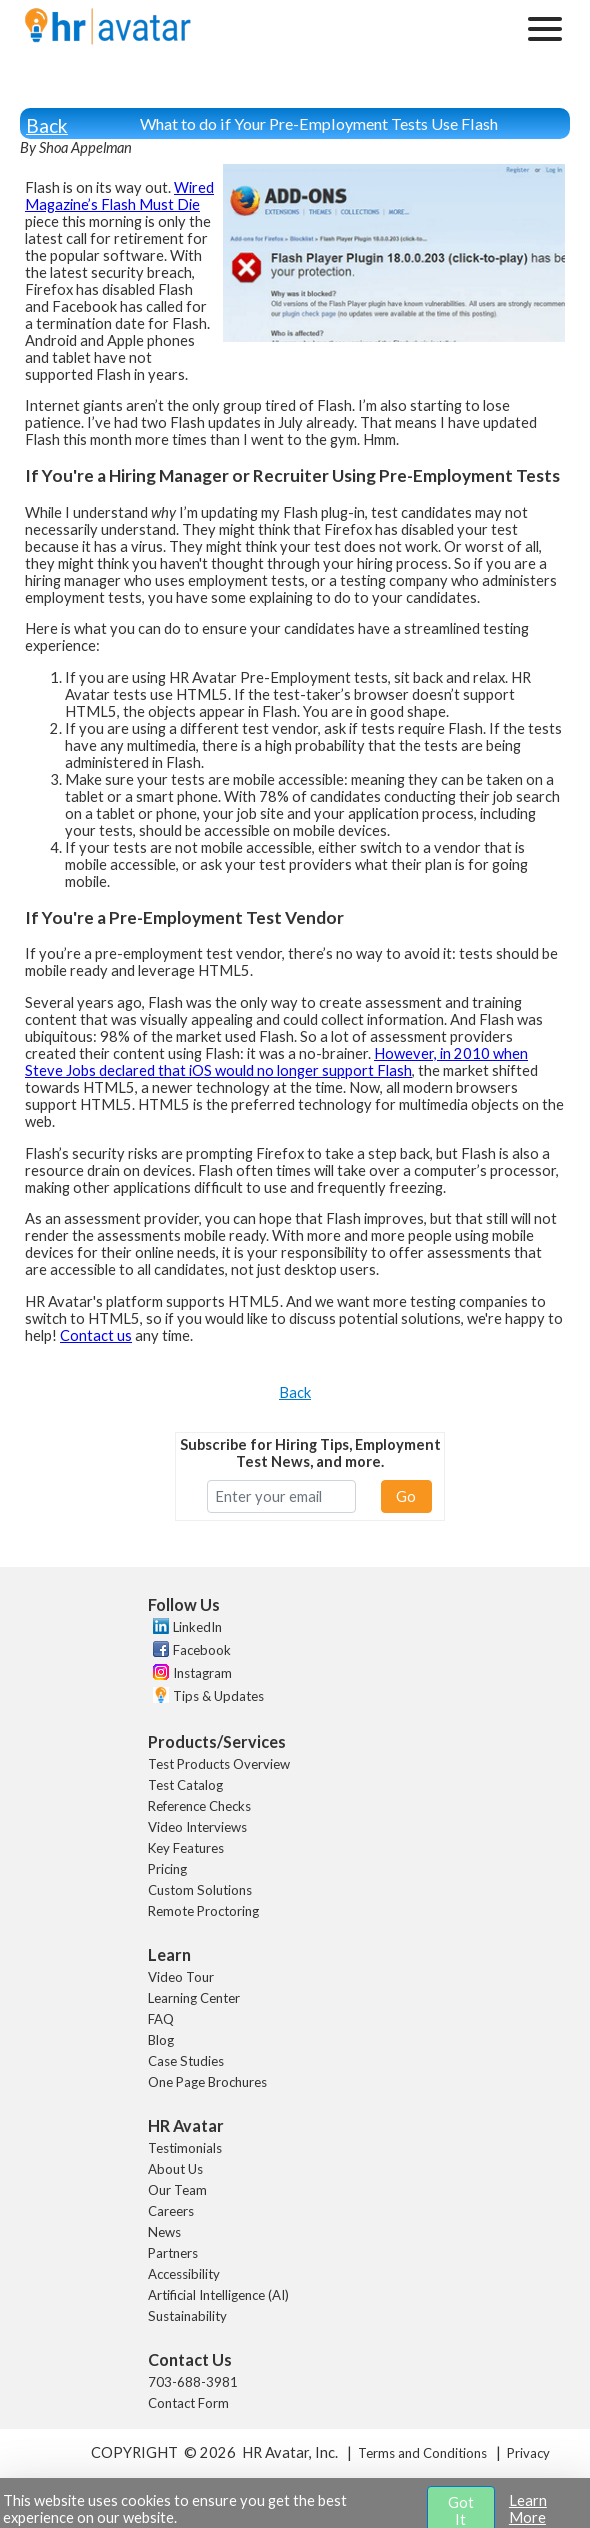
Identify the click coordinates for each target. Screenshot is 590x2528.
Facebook (202, 1650)
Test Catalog (185, 1785)
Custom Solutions (200, 1890)
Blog (161, 2040)
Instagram (202, 1673)
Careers (171, 2211)
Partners (173, 2253)
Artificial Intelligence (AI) (218, 2295)
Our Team (177, 2190)
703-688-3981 (193, 2382)
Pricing (167, 1869)
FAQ (161, 2019)
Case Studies (186, 2061)
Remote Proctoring (203, 1911)
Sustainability (187, 2316)
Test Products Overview (219, 1764)
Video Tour (181, 1977)
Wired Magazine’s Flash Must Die (119, 196)
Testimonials (185, 2148)
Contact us (96, 1335)
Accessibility (184, 2274)
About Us (175, 2169)
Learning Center (194, 1998)
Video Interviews (197, 1827)
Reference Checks (199, 1806)
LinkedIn (197, 1627)
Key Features (186, 1848)
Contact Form (188, 2403)
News (164, 2232)
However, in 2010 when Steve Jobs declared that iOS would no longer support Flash (276, 1062)
